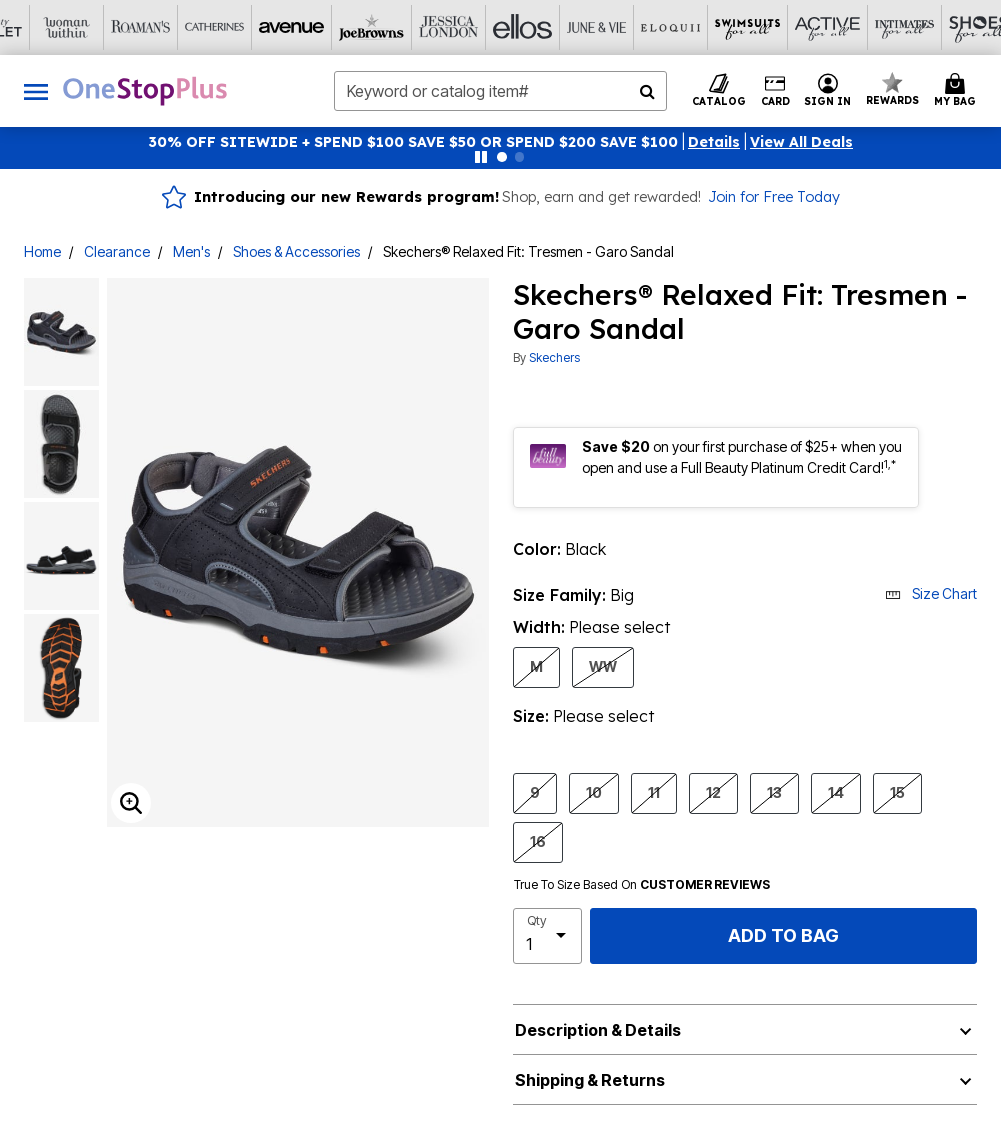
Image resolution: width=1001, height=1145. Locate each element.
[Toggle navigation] (36, 91)
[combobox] (501, 91)
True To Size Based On (642, 885)
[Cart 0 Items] (958, 91)
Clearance (117, 251)
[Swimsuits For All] (612, 27)
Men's (191, 251)
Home (42, 251)
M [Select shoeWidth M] (536, 666)
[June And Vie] (464, 27)
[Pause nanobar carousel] (481, 157)
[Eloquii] (538, 27)
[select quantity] (547, 936)
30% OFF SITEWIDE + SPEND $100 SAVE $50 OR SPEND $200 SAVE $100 (413, 142)
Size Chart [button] (931, 593)
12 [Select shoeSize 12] (713, 792)
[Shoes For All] (834, 27)
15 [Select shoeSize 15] (897, 792)
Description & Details (598, 1030)
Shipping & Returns (590, 1080)
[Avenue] (168, 27)
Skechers (554, 357)
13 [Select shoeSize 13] (774, 792)
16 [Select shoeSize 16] (538, 841)
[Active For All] (686, 27)
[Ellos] (390, 27)
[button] (714, 142)
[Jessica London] (316, 27)
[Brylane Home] (908, 27)
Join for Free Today (774, 197)
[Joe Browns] (242, 27)
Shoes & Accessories (296, 251)
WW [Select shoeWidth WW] (603, 666)
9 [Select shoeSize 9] (535, 792)
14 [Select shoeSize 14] (836, 792)
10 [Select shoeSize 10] (594, 792)
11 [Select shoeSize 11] (654, 792)
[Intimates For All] (760, 27)
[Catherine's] (94, 27)
